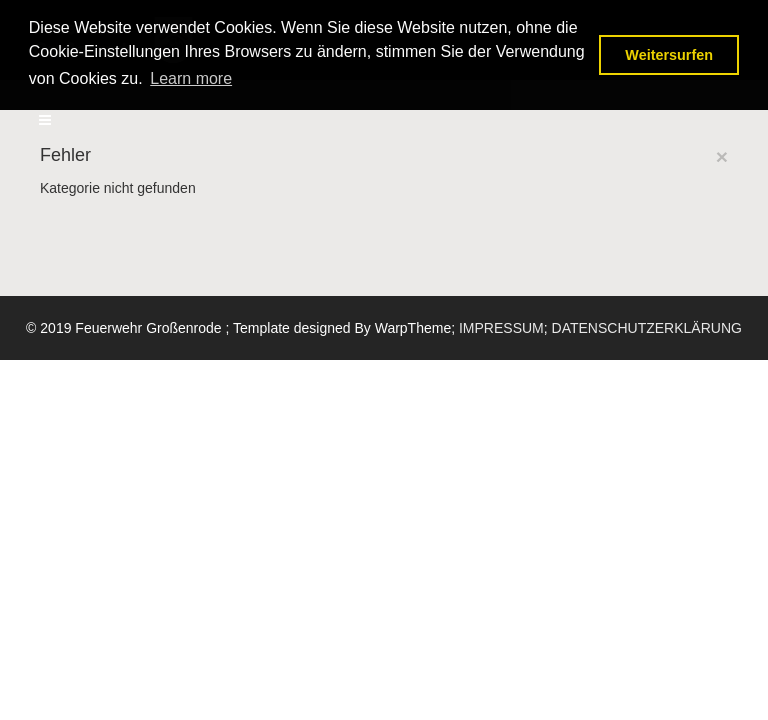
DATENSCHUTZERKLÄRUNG (647, 328)
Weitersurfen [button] (669, 55)
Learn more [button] (191, 78)
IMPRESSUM (501, 328)
